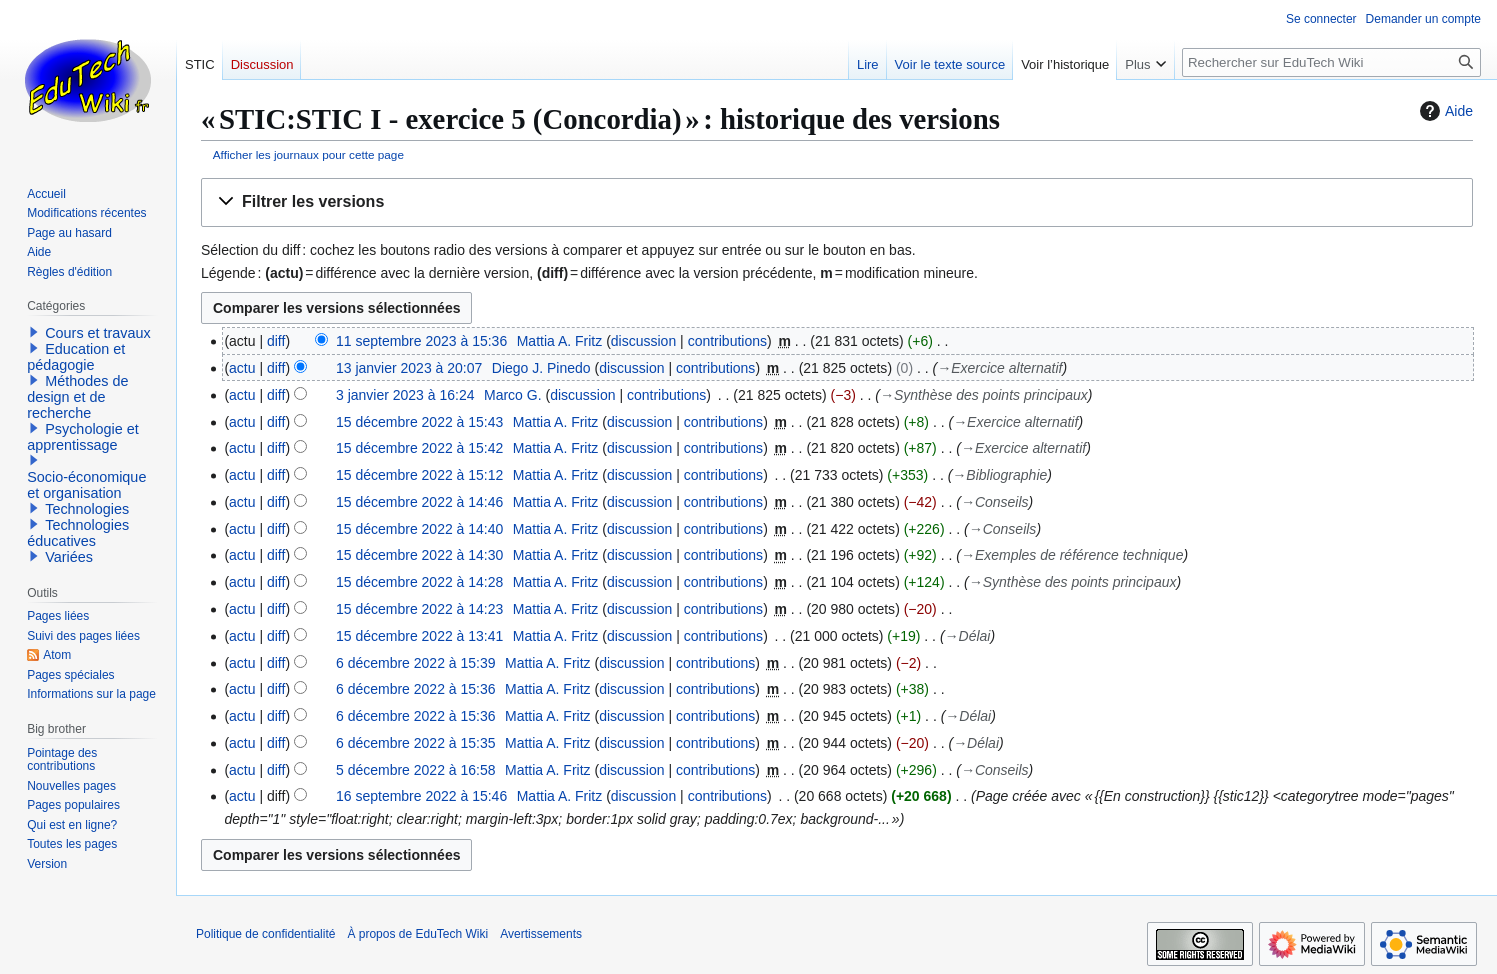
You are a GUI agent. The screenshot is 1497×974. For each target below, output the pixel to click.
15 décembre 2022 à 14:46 (419, 502)
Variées (69, 557)
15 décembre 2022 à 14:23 (419, 609)
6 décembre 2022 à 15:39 (416, 663)
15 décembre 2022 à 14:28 (419, 582)
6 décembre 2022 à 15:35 (416, 743)
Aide (1444, 111)
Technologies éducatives (78, 533)
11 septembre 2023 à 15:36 (421, 341)
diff (276, 341)
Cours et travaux (98, 333)
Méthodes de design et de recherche (77, 397)
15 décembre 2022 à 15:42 (419, 448)
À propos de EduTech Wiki (417, 934)
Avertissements (541, 934)
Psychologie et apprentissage (83, 437)
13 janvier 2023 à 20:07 (409, 368)
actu (242, 368)
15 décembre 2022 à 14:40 (419, 529)
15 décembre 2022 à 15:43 (419, 422)
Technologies (87, 509)
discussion (643, 341)
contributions (727, 341)
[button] (837, 202)
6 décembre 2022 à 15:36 (416, 689)
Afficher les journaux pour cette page (308, 154)
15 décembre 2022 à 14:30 (419, 555)
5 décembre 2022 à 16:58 (416, 770)
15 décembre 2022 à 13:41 (419, 636)
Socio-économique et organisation (86, 485)
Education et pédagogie (76, 357)
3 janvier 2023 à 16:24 (405, 395)
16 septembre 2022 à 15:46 (421, 796)
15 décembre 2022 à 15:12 (419, 475)
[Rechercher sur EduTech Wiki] (1331, 62)
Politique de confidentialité (265, 934)
